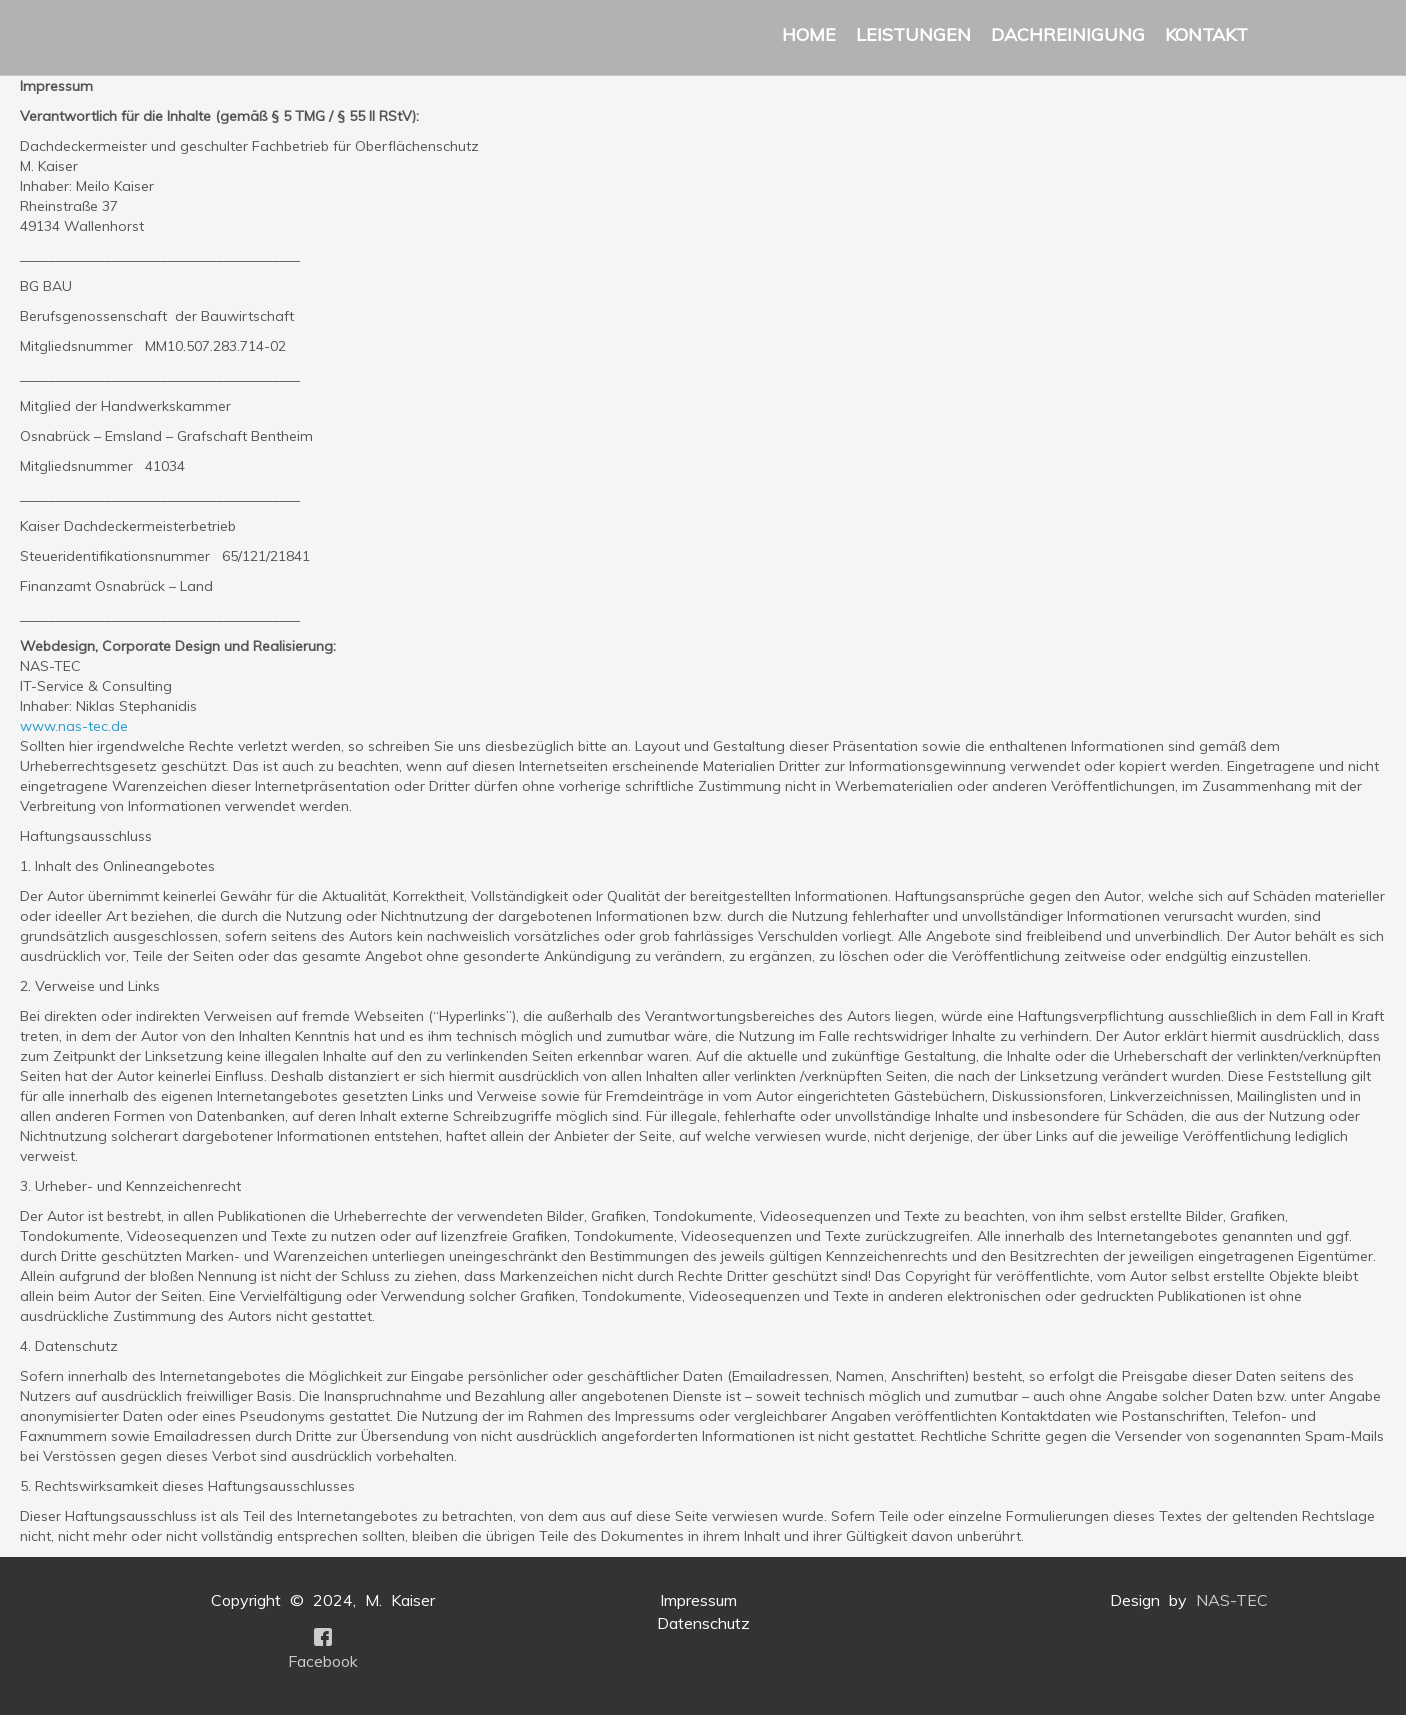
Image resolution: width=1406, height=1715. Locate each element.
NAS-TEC (1232, 1600)
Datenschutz (703, 1623)
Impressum (698, 1600)
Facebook (323, 1661)
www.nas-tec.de (74, 726)
